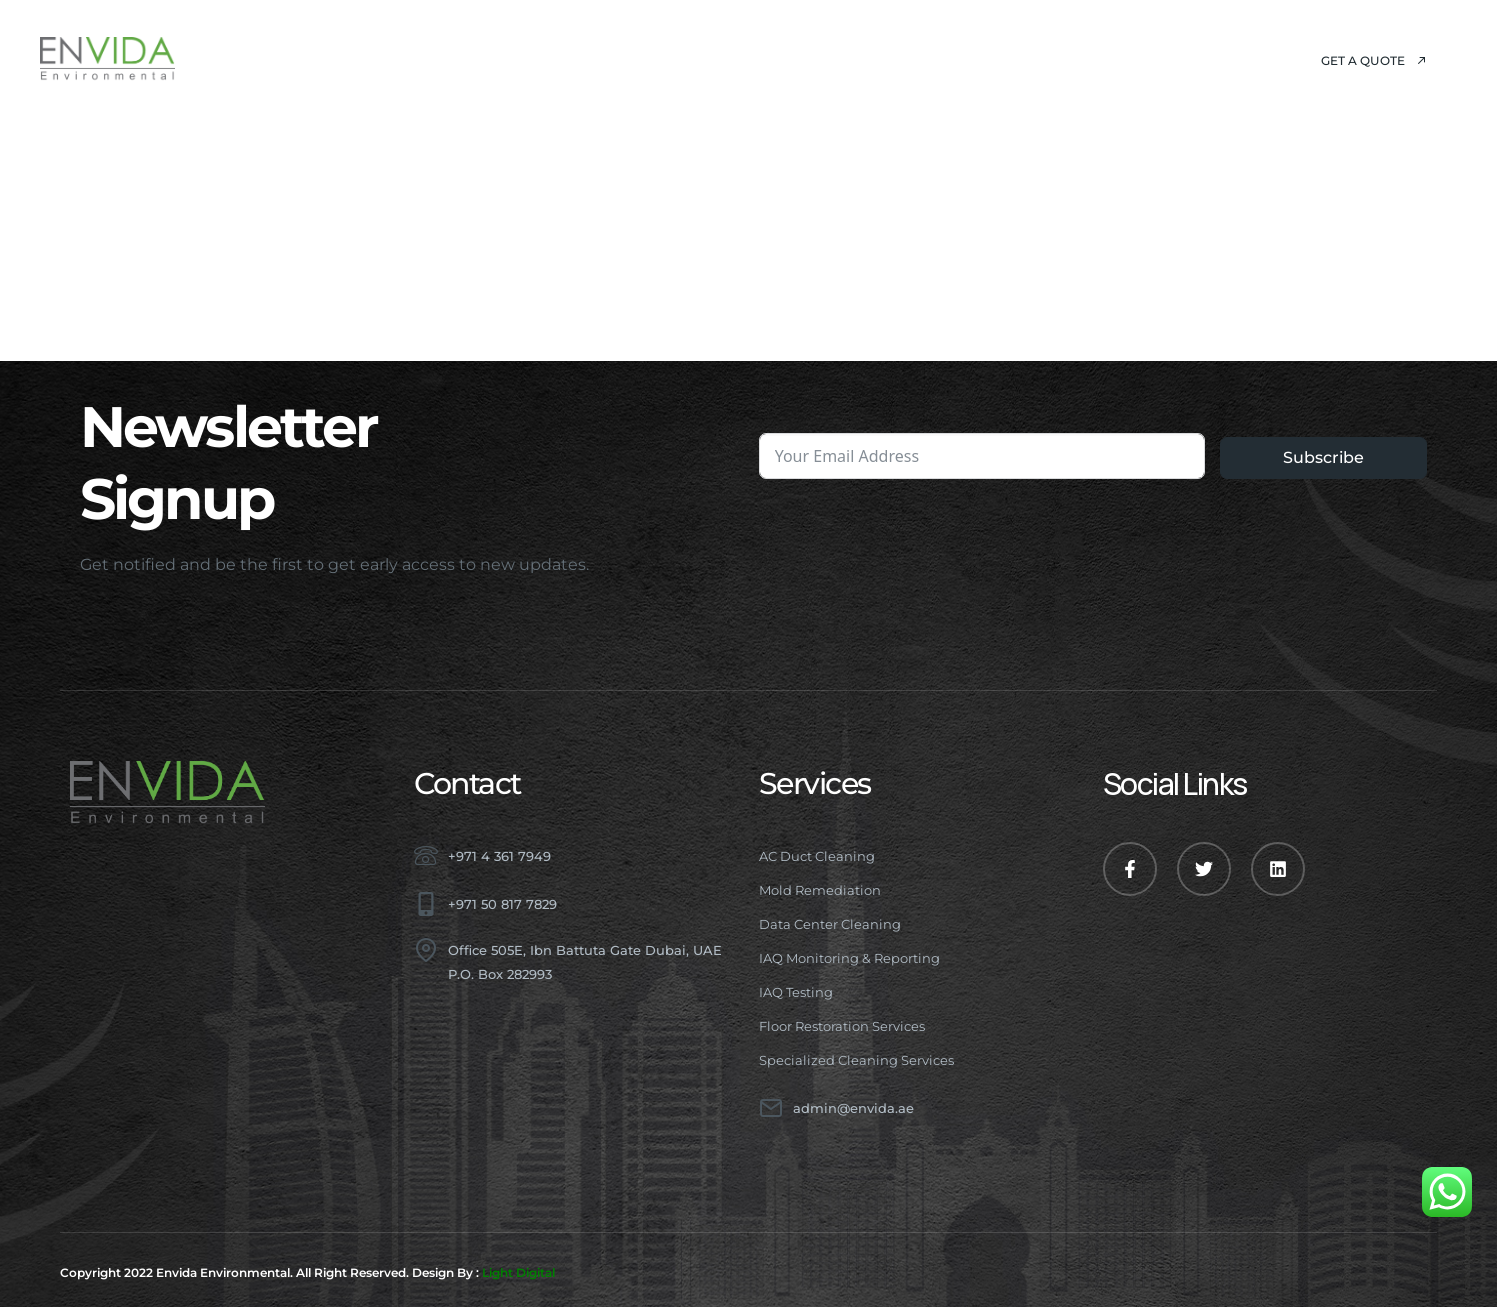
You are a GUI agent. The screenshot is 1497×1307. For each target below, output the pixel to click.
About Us (490, 59)
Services (622, 60)
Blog (857, 59)
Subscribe (1323, 457)
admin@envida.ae (853, 1108)
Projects (754, 59)
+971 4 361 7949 (499, 856)
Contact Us (970, 59)
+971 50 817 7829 (502, 904)
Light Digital (518, 1272)
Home (385, 59)
